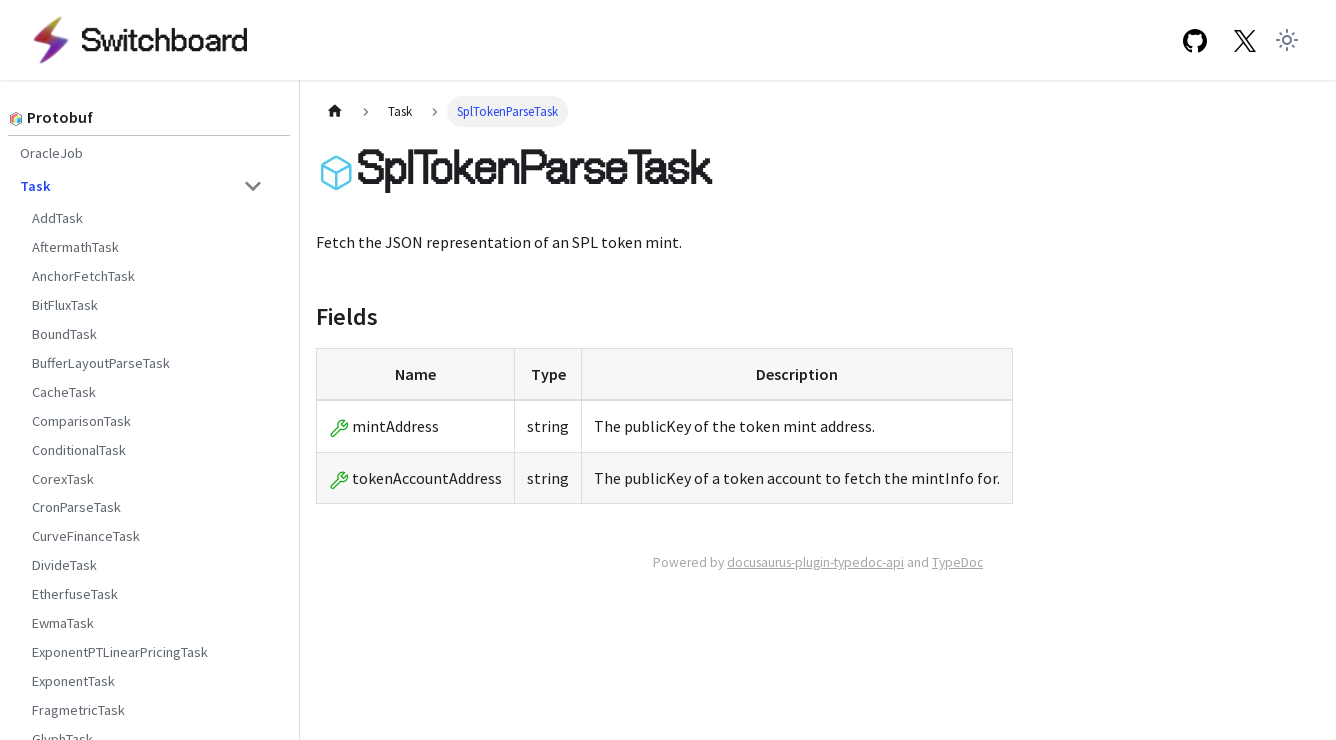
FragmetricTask (78, 710)
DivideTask (64, 565)
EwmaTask (63, 623)
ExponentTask (73, 681)
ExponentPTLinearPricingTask (120, 652)
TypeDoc (957, 562)
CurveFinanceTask (86, 536)
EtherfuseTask (75, 594)
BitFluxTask (65, 305)
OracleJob (51, 153)
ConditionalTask (79, 450)
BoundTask (64, 334)
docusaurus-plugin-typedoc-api (815, 562)
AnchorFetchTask (83, 276)
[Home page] (335, 111)
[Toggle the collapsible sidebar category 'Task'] (253, 186)
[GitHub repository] (1194, 39)
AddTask (57, 218)
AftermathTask (75, 247)
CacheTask (64, 392)
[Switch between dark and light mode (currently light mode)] (1287, 40)
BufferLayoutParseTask (101, 363)
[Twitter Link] (1245, 39)
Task (35, 186)
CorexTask (63, 479)
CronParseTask (76, 507)
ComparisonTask (81, 421)
